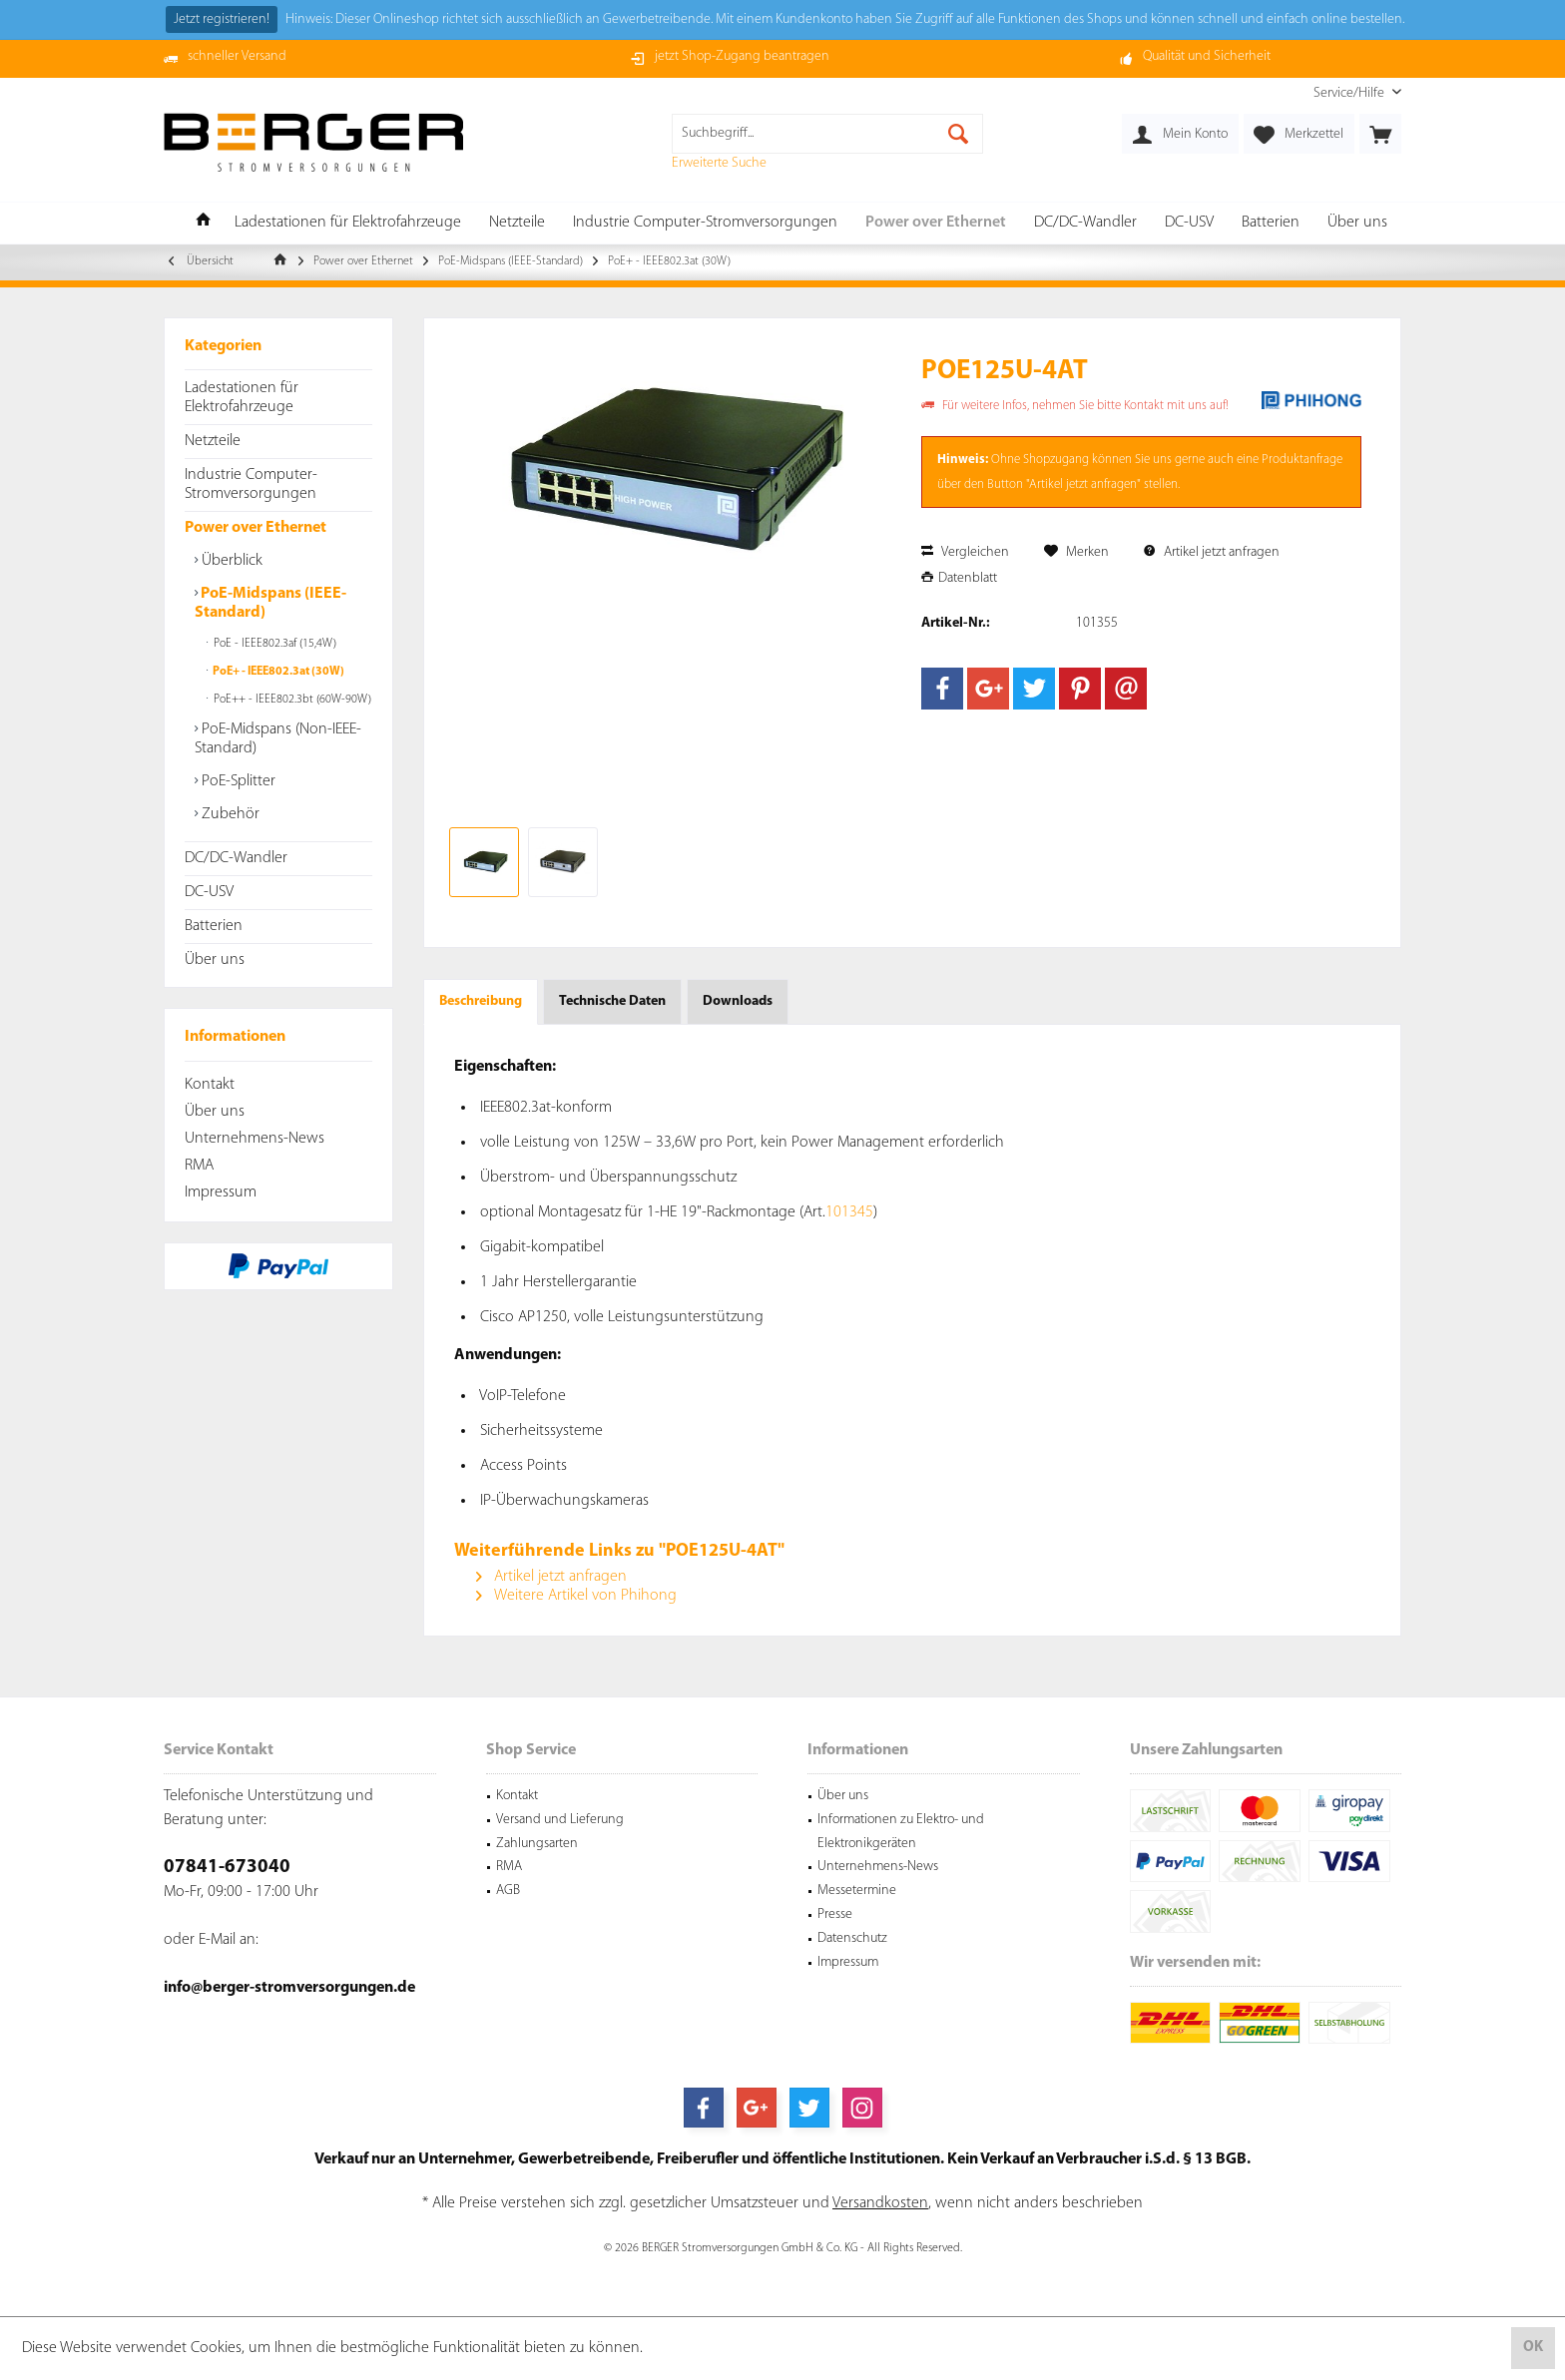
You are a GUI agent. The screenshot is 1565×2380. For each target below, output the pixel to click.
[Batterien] (1270, 223)
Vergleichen (965, 552)
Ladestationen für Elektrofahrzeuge (241, 397)
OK (1533, 2347)
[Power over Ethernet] (935, 223)
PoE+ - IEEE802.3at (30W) (277, 672)
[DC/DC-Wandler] (1085, 223)
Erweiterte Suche (719, 163)
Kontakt (210, 1085)
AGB (508, 1890)
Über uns (215, 960)
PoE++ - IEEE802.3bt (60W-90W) (291, 700)
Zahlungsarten (537, 1843)
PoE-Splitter (236, 781)
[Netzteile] (517, 223)
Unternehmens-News (254, 1139)
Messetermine (856, 1890)
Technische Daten (612, 1001)
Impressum (221, 1192)
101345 (849, 1212)
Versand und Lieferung (560, 1819)
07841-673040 (227, 1867)
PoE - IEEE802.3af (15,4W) (273, 644)
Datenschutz (852, 1938)
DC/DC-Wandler (236, 858)
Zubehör (229, 814)
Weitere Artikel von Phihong (576, 1596)
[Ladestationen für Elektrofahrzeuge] (348, 223)
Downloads (738, 1001)
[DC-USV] (1189, 223)
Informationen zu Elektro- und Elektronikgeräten (900, 1831)
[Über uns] (1357, 223)
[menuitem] (1350, 93)
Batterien (214, 926)
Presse (834, 1914)
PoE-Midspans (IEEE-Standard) (270, 603)
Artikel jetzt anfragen (1212, 552)
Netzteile (213, 441)
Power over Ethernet (255, 528)
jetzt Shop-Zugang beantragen (742, 56)
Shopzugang (1056, 459)
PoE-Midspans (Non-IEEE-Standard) (278, 738)
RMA (199, 1166)
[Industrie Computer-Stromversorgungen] (705, 223)
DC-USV (209, 892)
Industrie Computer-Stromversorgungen (251, 484)
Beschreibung (480, 1001)
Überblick (230, 561)
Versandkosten (880, 2203)
